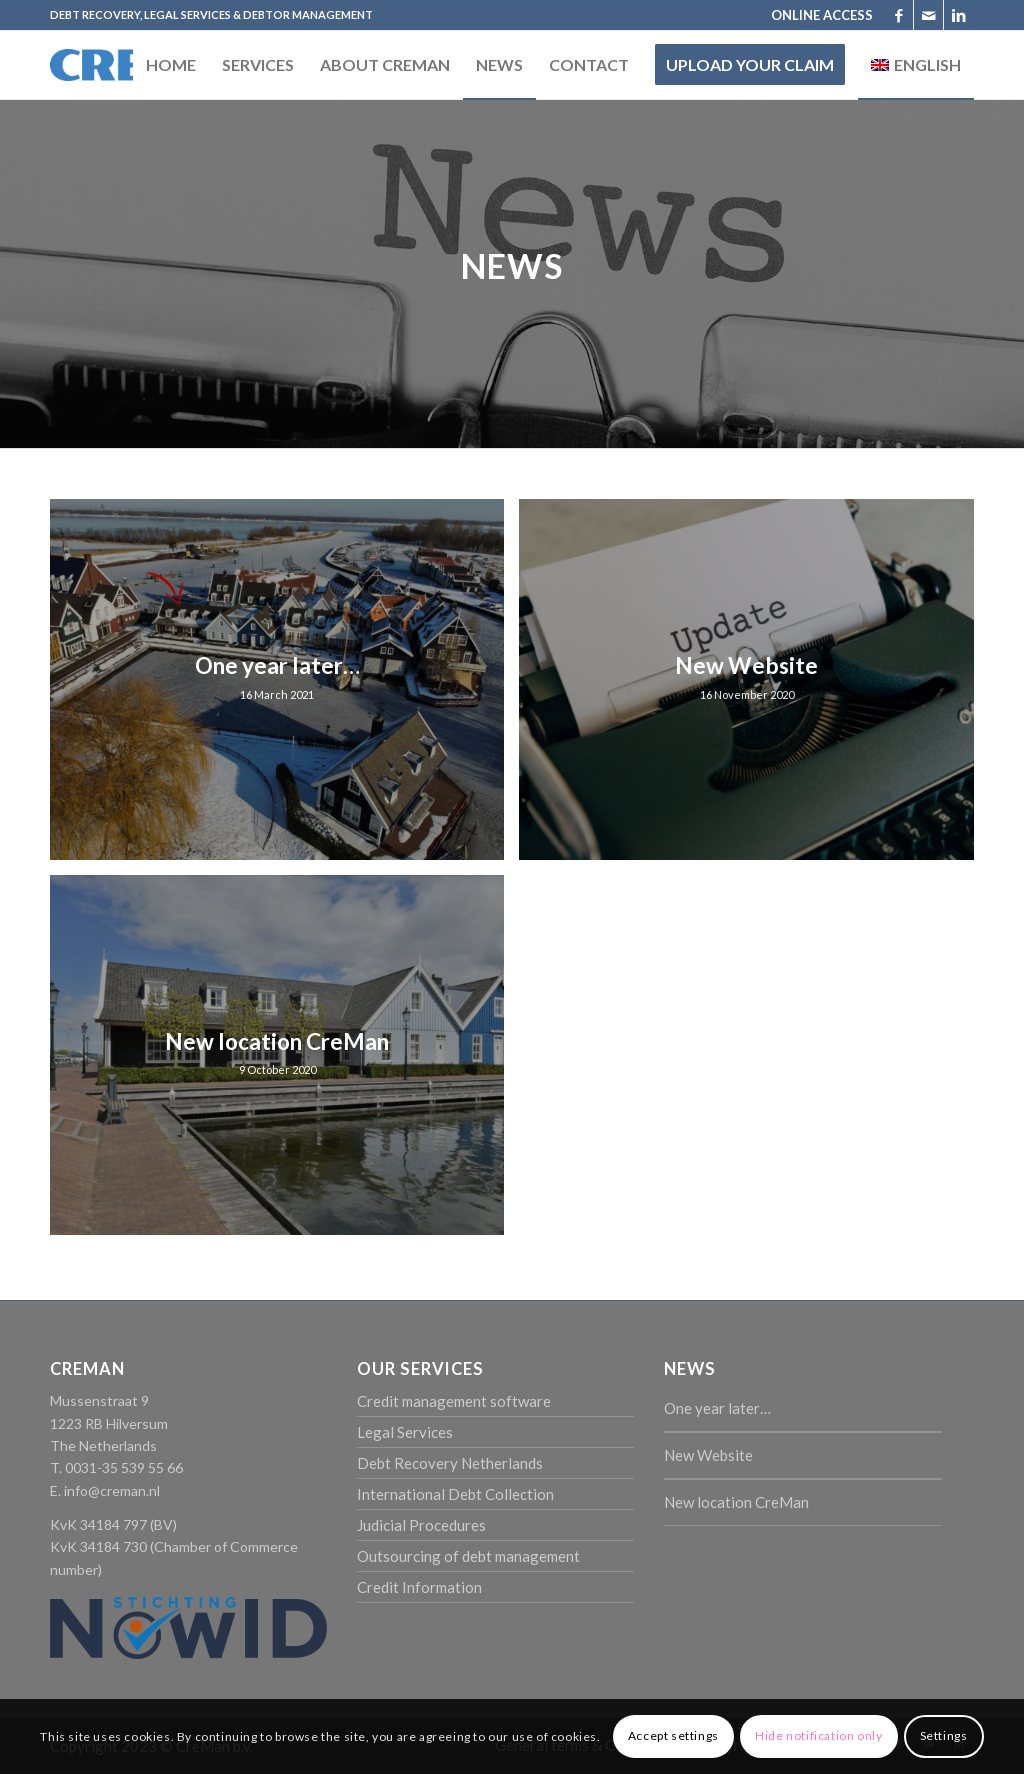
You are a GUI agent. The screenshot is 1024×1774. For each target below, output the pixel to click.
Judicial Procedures (421, 1525)
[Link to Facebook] (898, 15)
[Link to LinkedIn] (959, 15)
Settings (944, 1735)
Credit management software (454, 1401)
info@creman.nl (112, 1490)
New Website (708, 1455)
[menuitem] (817, 15)
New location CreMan (736, 1502)
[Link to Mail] (928, 15)
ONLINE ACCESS (822, 15)
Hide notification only (818, 1735)
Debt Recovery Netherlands (450, 1463)
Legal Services (405, 1432)
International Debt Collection (455, 1494)
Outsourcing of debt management (468, 1556)
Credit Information (419, 1587)
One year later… (717, 1408)
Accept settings (673, 1735)
